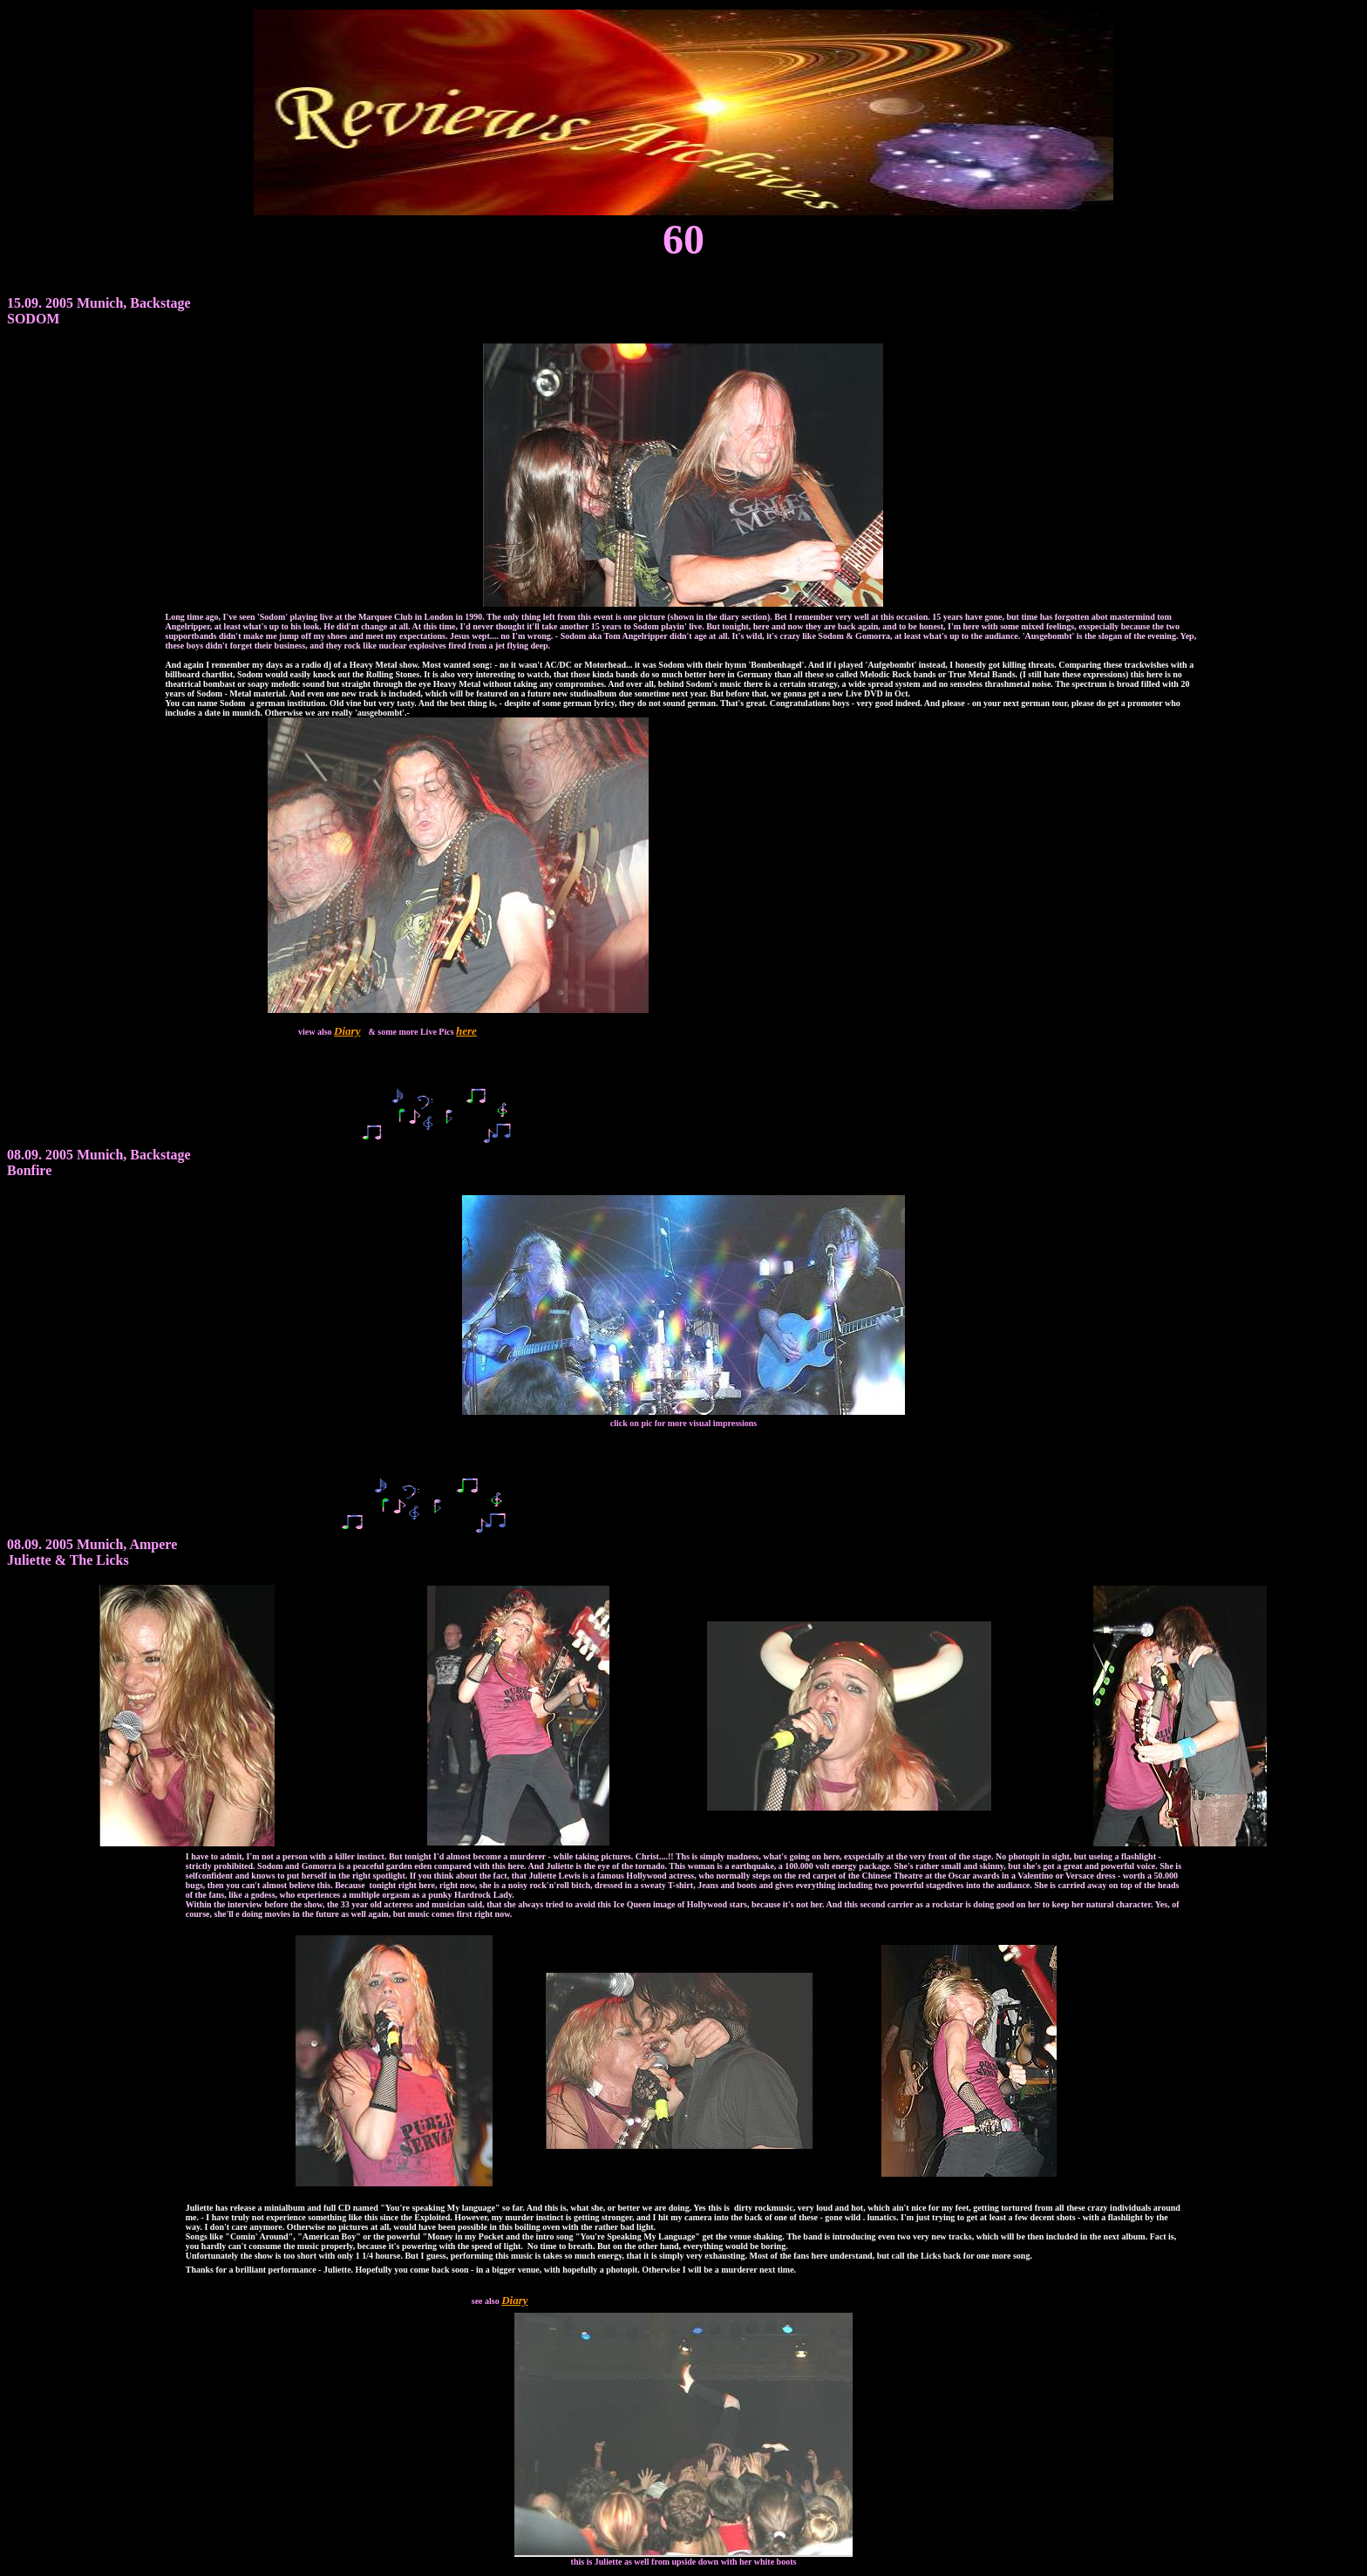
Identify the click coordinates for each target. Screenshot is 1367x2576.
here (466, 1030)
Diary (347, 1030)
